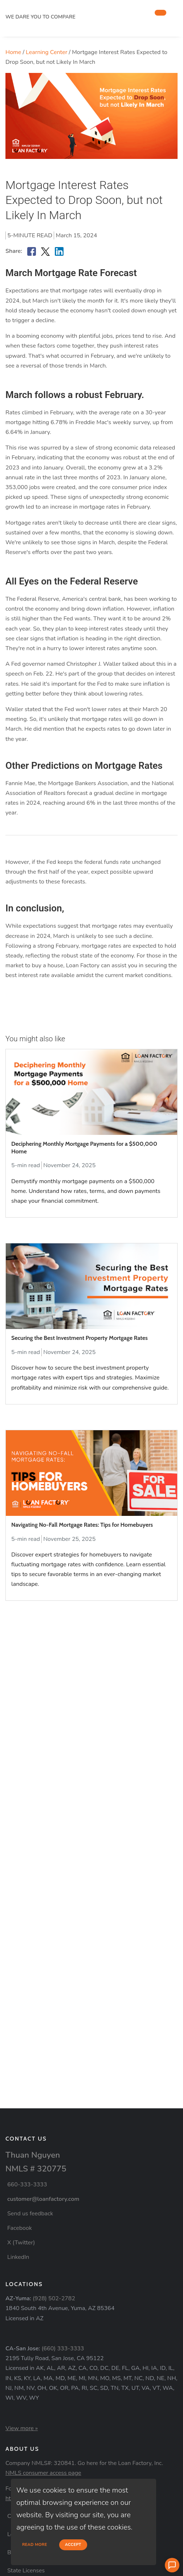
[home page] (59, 8)
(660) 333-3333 (62, 2349)
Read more (34, 2544)
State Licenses (26, 2571)
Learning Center (46, 52)
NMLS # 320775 (35, 2168)
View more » (21, 2428)
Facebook (19, 2228)
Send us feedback (30, 2214)
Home (13, 52)
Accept (73, 2544)
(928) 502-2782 (54, 2298)
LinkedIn (18, 2257)
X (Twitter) (21, 2243)
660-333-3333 (27, 2185)
